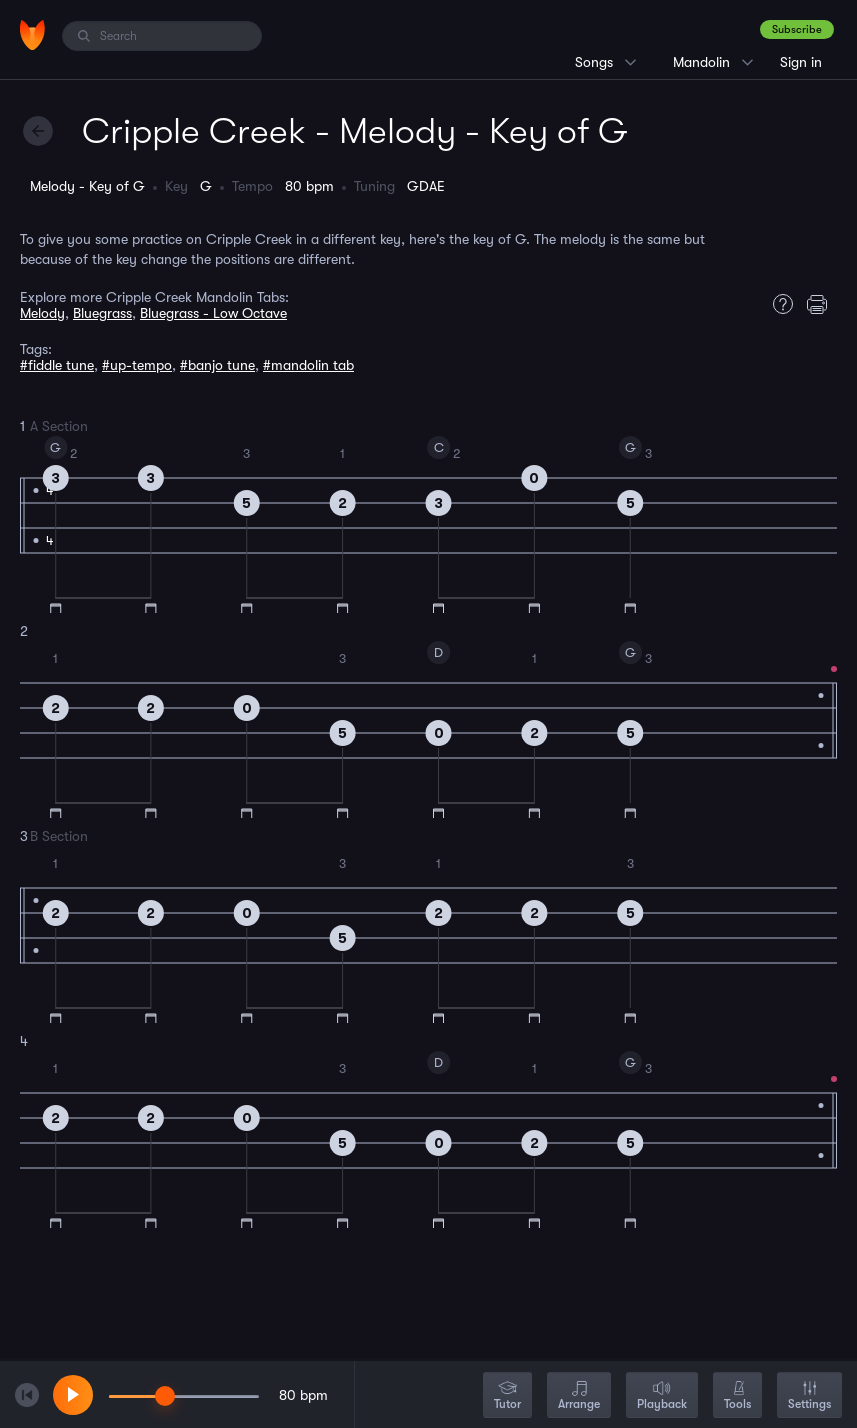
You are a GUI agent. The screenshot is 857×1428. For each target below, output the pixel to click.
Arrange (579, 1396)
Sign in (801, 62)
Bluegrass (102, 313)
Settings (809, 1396)
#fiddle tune (57, 365)
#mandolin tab (308, 365)
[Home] (32, 35)
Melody (42, 313)
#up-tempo (137, 365)
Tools (737, 1396)
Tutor (507, 1396)
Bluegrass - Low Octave (213, 313)
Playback (662, 1396)
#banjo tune (217, 365)
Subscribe (797, 29)
